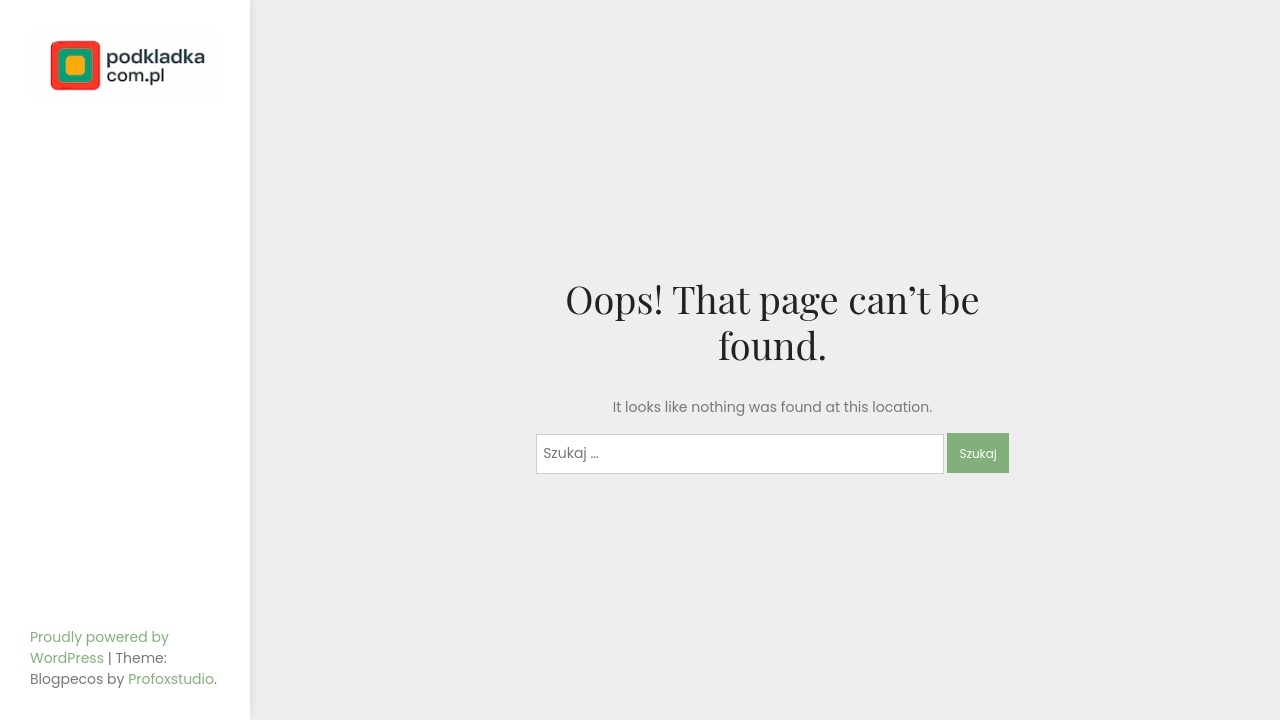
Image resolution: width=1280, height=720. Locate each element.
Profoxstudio (171, 679)
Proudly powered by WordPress (99, 647)
